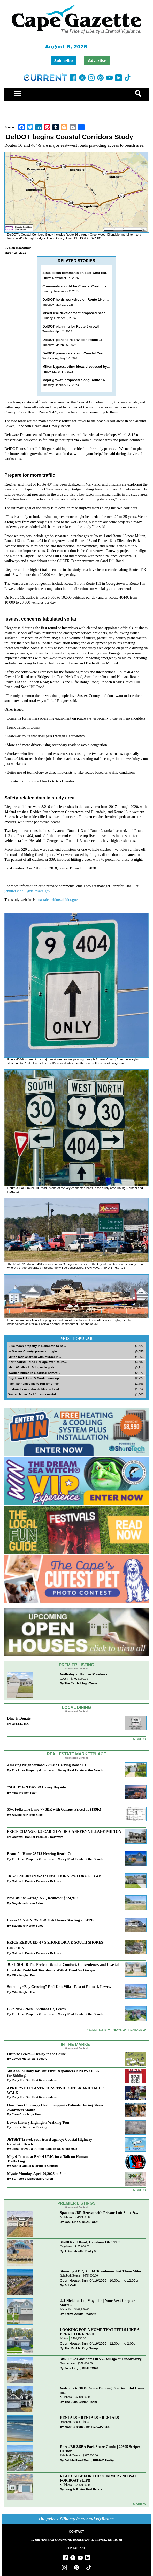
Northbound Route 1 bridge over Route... (37, 1362)
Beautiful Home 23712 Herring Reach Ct (39, 1854)
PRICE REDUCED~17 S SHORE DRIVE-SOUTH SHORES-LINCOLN (55, 1945)
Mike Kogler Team (24, 1792)
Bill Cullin (72, 2285)
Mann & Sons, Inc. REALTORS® (87, 2426)
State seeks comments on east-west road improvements (87, 273)
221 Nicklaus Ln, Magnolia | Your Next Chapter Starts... (97, 2302)
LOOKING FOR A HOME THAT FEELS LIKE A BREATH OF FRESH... (100, 2332)
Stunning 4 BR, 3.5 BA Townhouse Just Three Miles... (102, 2271)
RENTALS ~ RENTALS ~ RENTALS (89, 2417)
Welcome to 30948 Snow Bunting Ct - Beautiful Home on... (102, 2390)
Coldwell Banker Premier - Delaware (37, 1836)
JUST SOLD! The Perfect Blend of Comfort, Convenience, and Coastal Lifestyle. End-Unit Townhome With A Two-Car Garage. (63, 1967)
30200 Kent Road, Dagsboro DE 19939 (90, 2242)
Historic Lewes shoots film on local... (34, 1389)
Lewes (64, 1678)
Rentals (135, 2029)
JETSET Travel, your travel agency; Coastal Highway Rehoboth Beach (49, 2141)
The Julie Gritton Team (81, 2401)
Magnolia (66, 2309)
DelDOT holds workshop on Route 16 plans (76, 300)
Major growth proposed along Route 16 (73, 380)
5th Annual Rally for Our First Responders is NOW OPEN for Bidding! (53, 2073)
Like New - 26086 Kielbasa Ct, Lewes (36, 2009)
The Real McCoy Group (81, 2348)
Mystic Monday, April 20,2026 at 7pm (36, 2174)
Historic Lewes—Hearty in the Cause (36, 2054)
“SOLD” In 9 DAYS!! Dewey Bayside (36, 1787)
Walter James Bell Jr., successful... (33, 1394)
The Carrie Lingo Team (81, 1683)
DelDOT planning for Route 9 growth (71, 326)
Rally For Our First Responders (34, 2080)
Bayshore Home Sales (27, 1814)
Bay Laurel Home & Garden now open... (36, 1378)
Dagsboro (66, 2246)
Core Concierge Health (28, 2114)
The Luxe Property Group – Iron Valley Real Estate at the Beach (57, 1770)
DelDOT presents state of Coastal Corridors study (82, 353)
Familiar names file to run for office (33, 1383)
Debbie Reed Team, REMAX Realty (89, 2460)
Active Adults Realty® (80, 2251)
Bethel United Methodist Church (35, 2165)
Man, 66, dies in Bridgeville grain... (33, 1367)
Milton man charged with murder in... (34, 1356)
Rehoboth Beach (70, 2275)
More (137, 1739)
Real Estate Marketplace (76, 1754)
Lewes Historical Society (29, 2058)
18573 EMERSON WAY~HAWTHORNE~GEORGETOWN (54, 1876)
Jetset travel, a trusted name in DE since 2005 (44, 2148)
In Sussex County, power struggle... (33, 1351)
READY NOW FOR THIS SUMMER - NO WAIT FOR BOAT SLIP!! (99, 2478)
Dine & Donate (18, 1718)
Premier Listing (76, 1665)
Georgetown (67, 2363)
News (117, 2029)
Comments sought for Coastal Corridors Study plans (84, 286)
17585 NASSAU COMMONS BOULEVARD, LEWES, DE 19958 (76, 2540)
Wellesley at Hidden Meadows (83, 1674)
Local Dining (76, 1707)
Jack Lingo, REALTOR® (82, 2221)
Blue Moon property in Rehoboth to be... (37, 1346)
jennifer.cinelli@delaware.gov (27, 891)
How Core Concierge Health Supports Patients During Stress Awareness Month (55, 2107)
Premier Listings (76, 2203)
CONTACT (76, 2531)
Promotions (96, 2029)
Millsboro (66, 2217)
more (137, 2190)
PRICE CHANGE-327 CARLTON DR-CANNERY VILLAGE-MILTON (64, 1831)
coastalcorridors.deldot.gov (57, 900)
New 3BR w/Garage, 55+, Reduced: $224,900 (42, 1898)
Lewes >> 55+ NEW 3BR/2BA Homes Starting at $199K (51, 1920)
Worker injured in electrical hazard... (34, 1372)
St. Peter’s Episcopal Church (32, 2178)
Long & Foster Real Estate (83, 2489)
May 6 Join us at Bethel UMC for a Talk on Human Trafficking (47, 2159)
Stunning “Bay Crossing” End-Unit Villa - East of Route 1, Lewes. (59, 1987)
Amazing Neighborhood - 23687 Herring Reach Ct (46, 1765)
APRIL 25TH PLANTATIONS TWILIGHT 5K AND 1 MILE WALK (55, 2090)
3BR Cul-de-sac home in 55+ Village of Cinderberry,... (102, 2359)
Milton (64, 2338)
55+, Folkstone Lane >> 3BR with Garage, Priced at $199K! (54, 1809)
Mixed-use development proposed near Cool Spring (83, 313)
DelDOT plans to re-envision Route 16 (72, 340)
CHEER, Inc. (20, 1723)
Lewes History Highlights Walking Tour (38, 2122)
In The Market (76, 2044)
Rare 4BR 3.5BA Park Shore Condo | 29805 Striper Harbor (100, 2449)
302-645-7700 (77, 2548)
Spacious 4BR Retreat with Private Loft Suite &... (99, 2213)
